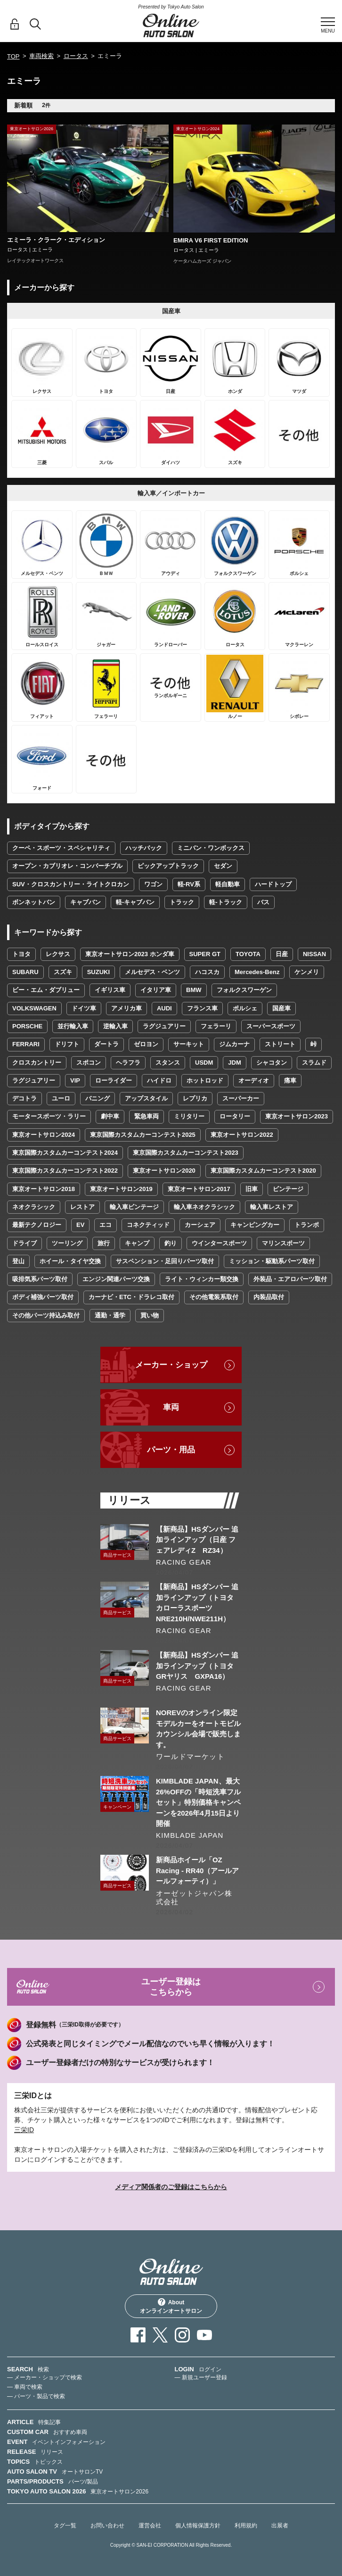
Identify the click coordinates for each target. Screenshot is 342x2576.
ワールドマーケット (190, 1756)
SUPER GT (204, 954)
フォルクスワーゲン (244, 989)
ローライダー (113, 1080)
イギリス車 (110, 989)
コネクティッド (148, 1224)
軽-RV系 (189, 884)
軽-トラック (225, 902)
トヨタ (21, 954)
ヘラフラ (128, 1062)
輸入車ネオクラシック (204, 1206)
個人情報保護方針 (197, 2525)
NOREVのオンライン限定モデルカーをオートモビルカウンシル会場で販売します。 (198, 1728)
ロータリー (235, 1116)
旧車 (251, 1188)
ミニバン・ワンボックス (210, 847)
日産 (282, 954)
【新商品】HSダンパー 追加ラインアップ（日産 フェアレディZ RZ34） (197, 1539)
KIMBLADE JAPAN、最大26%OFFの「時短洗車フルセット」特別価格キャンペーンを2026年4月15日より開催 (198, 1802)
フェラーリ (216, 1026)
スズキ (63, 971)
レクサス (58, 954)
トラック (182, 902)
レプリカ (195, 1098)
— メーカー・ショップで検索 (44, 2377)
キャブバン (85, 902)
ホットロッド (205, 1080)
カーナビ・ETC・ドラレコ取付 (131, 1297)
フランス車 (202, 1008)
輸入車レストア (271, 1206)
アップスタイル (146, 1098)
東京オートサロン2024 (43, 1134)
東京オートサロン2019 (121, 1188)
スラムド (314, 1062)
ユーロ (61, 1098)
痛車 (290, 1080)
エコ (105, 1224)
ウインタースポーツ (219, 1243)
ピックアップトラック (168, 865)
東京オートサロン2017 (199, 1188)
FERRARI (26, 1044)
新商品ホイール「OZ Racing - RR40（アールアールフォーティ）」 (197, 1870)
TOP (13, 56)
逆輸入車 (115, 1026)
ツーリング (67, 1243)
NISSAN (314, 954)
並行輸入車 (72, 1026)
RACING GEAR (184, 1562)
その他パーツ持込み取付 (46, 1315)
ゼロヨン (146, 1044)
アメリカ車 (126, 1008)
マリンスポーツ (283, 1243)
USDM (204, 1062)
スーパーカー (240, 1098)
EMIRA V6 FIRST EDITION (210, 240)
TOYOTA (248, 954)
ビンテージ (288, 1188)
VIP (75, 1080)
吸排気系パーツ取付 (39, 1279)
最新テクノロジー (36, 1224)
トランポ (306, 1224)
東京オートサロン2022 (242, 1134)
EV (80, 1224)
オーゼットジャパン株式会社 (194, 1897)
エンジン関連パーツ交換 (116, 1279)
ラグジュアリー (164, 1026)
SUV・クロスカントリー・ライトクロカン (70, 884)
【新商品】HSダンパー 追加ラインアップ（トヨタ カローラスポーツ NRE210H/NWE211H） (198, 1602)
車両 (171, 1407)
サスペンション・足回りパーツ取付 (165, 1261)
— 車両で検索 (24, 2387)
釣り (170, 1243)
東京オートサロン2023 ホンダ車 (129, 954)
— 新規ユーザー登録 (201, 2377)
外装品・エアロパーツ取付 (290, 1279)
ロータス (76, 55)
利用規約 (246, 2525)
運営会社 (149, 2525)
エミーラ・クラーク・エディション (56, 239)
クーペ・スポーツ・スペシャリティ (61, 847)
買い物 (149, 1315)
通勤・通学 (110, 1315)
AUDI (164, 1008)
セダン (223, 865)
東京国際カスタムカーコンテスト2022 (65, 1170)
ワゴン (153, 884)
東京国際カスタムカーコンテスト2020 (263, 1170)
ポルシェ (245, 1008)
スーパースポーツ (270, 1026)
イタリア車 (155, 989)
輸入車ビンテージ (134, 1206)
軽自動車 (227, 884)
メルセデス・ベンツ (152, 971)
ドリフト (67, 1044)
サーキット (188, 1044)
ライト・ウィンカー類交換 (201, 1279)
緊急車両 (146, 1116)
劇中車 (110, 1116)
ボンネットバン (33, 902)
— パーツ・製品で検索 (36, 2396)
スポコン (88, 1062)
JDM (234, 1062)
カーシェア (200, 1224)
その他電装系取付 (213, 1297)
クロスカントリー (36, 1062)
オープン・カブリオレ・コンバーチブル (67, 865)
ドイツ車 (84, 1008)
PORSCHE (27, 1026)
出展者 (279, 2525)
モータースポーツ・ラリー (49, 1116)
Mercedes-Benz (257, 971)
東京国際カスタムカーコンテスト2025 (142, 1134)
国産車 (281, 1008)
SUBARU (25, 971)
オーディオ (253, 1080)
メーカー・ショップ (171, 1364)
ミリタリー (189, 1116)
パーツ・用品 (171, 1449)
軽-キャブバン (135, 902)
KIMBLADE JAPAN (189, 1835)
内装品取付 (268, 1297)
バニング (97, 1098)
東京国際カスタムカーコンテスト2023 (185, 1152)
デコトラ (24, 1098)
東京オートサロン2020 (164, 1170)
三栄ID (24, 2130)
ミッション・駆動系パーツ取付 (272, 1261)
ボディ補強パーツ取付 (42, 1297)
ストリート (280, 1044)
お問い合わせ (107, 2525)
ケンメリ (306, 971)
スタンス (167, 1062)
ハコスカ (207, 971)
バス (263, 902)
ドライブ (24, 1243)
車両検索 (41, 55)
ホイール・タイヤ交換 (70, 1261)
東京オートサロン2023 (296, 1116)
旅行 (104, 1243)
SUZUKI (98, 971)
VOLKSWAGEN (34, 1008)
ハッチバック (143, 847)
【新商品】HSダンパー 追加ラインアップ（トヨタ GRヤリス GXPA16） (198, 1665)
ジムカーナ (234, 1044)
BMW (194, 989)
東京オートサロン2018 (43, 1188)
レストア (82, 1206)
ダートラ (106, 1044)
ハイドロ (159, 1080)
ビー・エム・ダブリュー (46, 989)
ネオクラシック (33, 1206)
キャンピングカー (254, 1224)
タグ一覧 (65, 2525)
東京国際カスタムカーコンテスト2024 (65, 1152)
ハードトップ (273, 884)
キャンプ (137, 1243)
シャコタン (271, 1062)
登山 (18, 1261)
